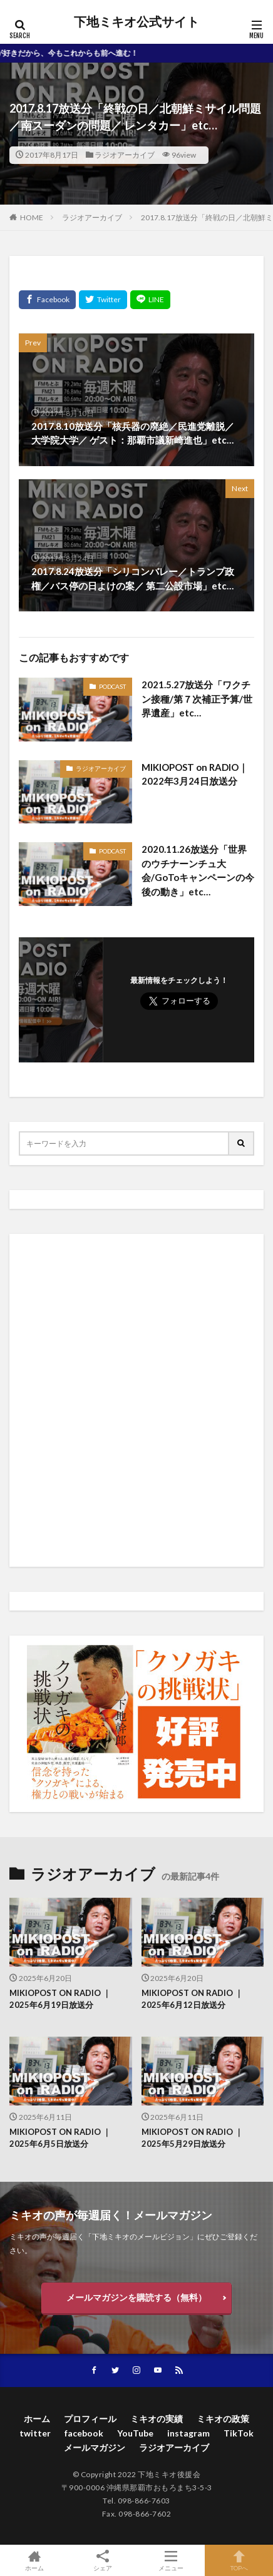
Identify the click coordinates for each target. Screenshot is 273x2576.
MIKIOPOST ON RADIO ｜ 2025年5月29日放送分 (192, 2138)
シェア (102, 2561)
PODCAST (112, 686)
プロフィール (90, 2418)
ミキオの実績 (156, 2418)
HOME (31, 217)
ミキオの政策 (223, 2418)
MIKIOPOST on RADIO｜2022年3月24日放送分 (195, 774)
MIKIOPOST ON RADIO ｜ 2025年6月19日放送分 (60, 1999)
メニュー (170, 2560)
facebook (83, 2433)
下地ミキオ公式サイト (136, 22)
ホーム (37, 2418)
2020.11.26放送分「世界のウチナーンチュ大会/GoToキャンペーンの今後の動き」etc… (198, 870)
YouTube (135, 2433)
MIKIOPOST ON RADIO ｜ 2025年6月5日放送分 (60, 2138)
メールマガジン (94, 2447)
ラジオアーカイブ (125, 155)
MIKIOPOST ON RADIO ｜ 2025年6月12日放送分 (192, 1999)
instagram (188, 2433)
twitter (35, 2433)
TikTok (239, 2433)
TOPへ (239, 2560)
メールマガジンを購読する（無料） (136, 2297)
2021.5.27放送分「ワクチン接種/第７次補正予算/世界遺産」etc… (197, 698)
